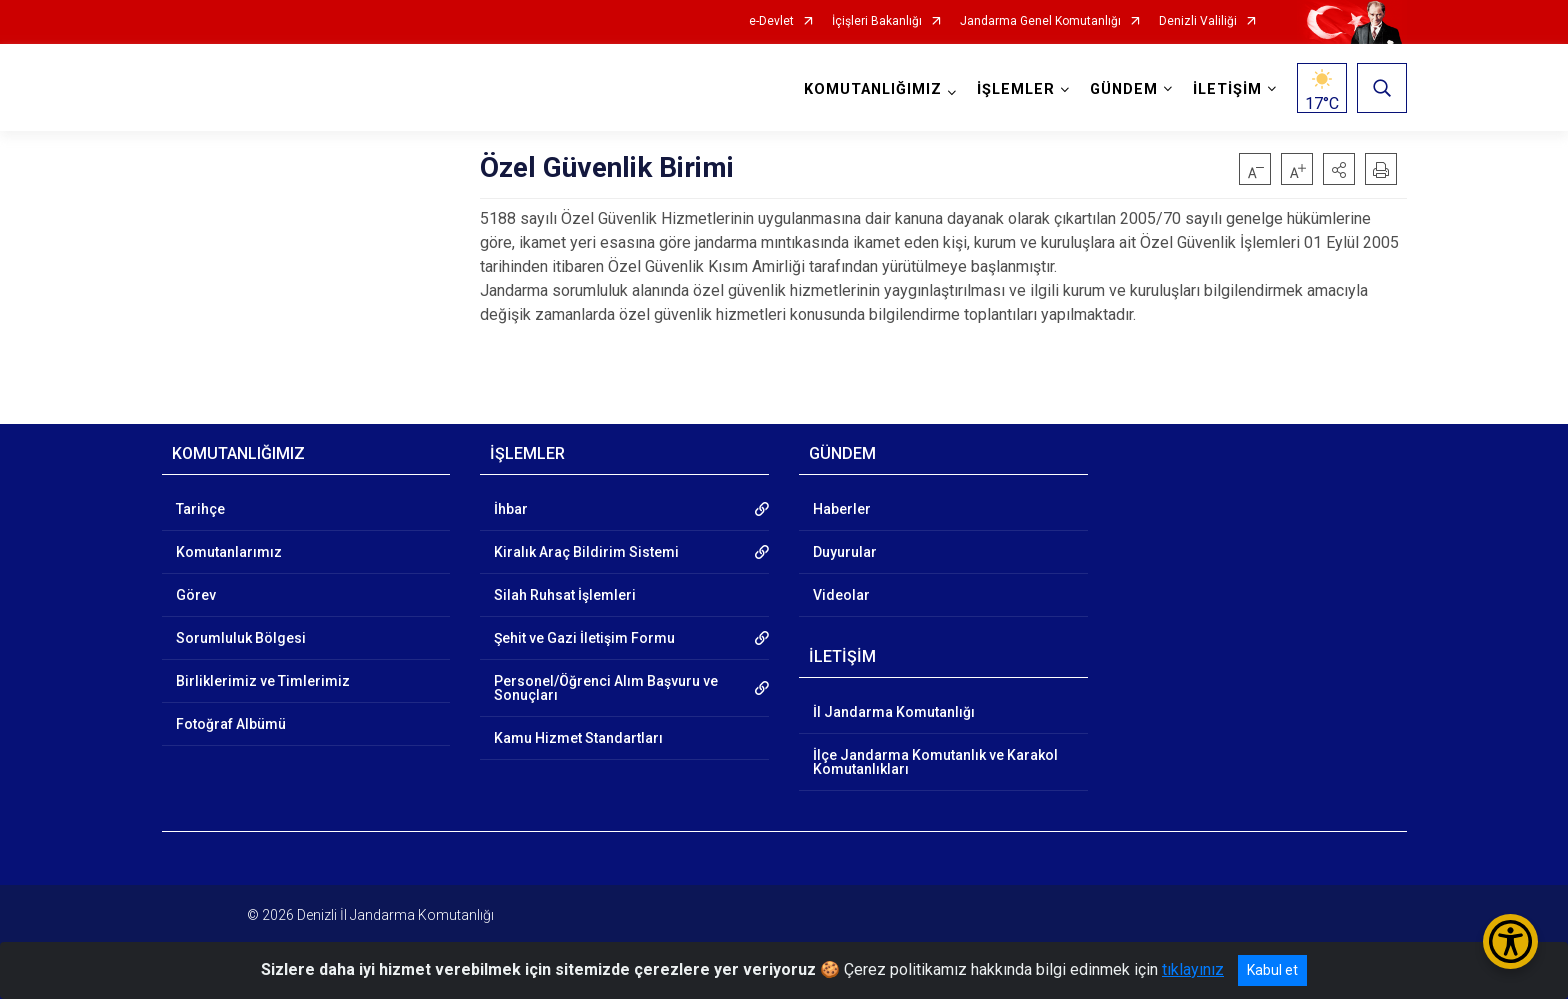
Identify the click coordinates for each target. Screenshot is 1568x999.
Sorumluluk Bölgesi (241, 638)
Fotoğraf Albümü (231, 724)
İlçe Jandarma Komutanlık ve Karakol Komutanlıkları (935, 762)
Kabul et (1272, 970)
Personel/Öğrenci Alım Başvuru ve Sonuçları (606, 688)
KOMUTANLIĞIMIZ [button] (873, 89)
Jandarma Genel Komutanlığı (1040, 21)
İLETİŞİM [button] (1227, 89)
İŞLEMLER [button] (1016, 89)
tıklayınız (1193, 969)
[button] (1339, 169)
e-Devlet (771, 21)
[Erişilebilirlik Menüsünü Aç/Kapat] (1510, 941)
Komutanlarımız (229, 552)
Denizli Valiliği (1198, 21)
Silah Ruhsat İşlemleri (565, 595)
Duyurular (845, 552)
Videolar (841, 595)
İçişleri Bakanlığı (877, 21)
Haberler (842, 509)
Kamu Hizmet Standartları (578, 738)
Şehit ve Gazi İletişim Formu (584, 638)
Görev (196, 595)
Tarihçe (200, 509)
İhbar (511, 509)
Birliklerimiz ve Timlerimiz (263, 681)
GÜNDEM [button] (1124, 89)
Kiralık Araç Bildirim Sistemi (586, 552)
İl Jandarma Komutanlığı (894, 712)
